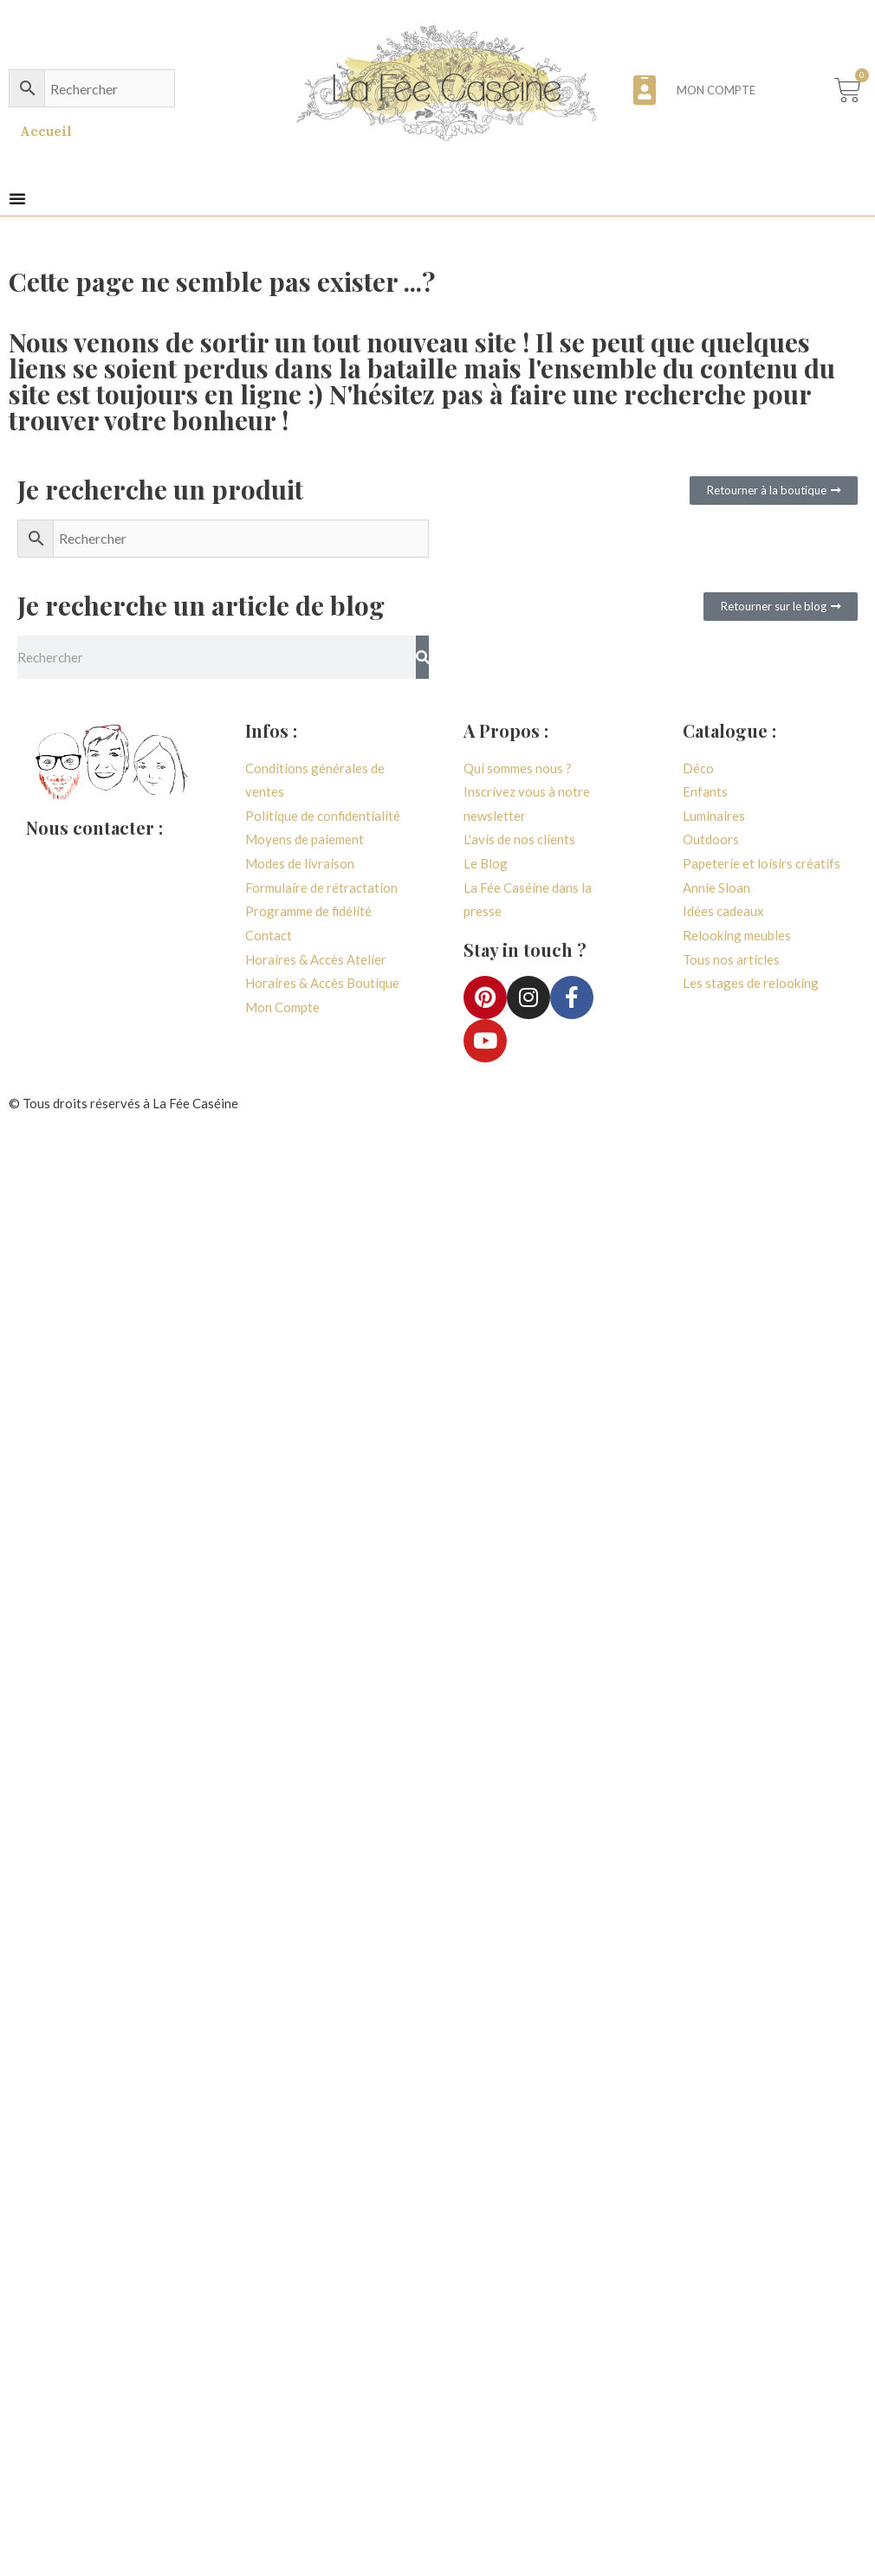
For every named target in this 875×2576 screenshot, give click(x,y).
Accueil (46, 131)
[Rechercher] (422, 657)
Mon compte (715, 90)
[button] (17, 198)
